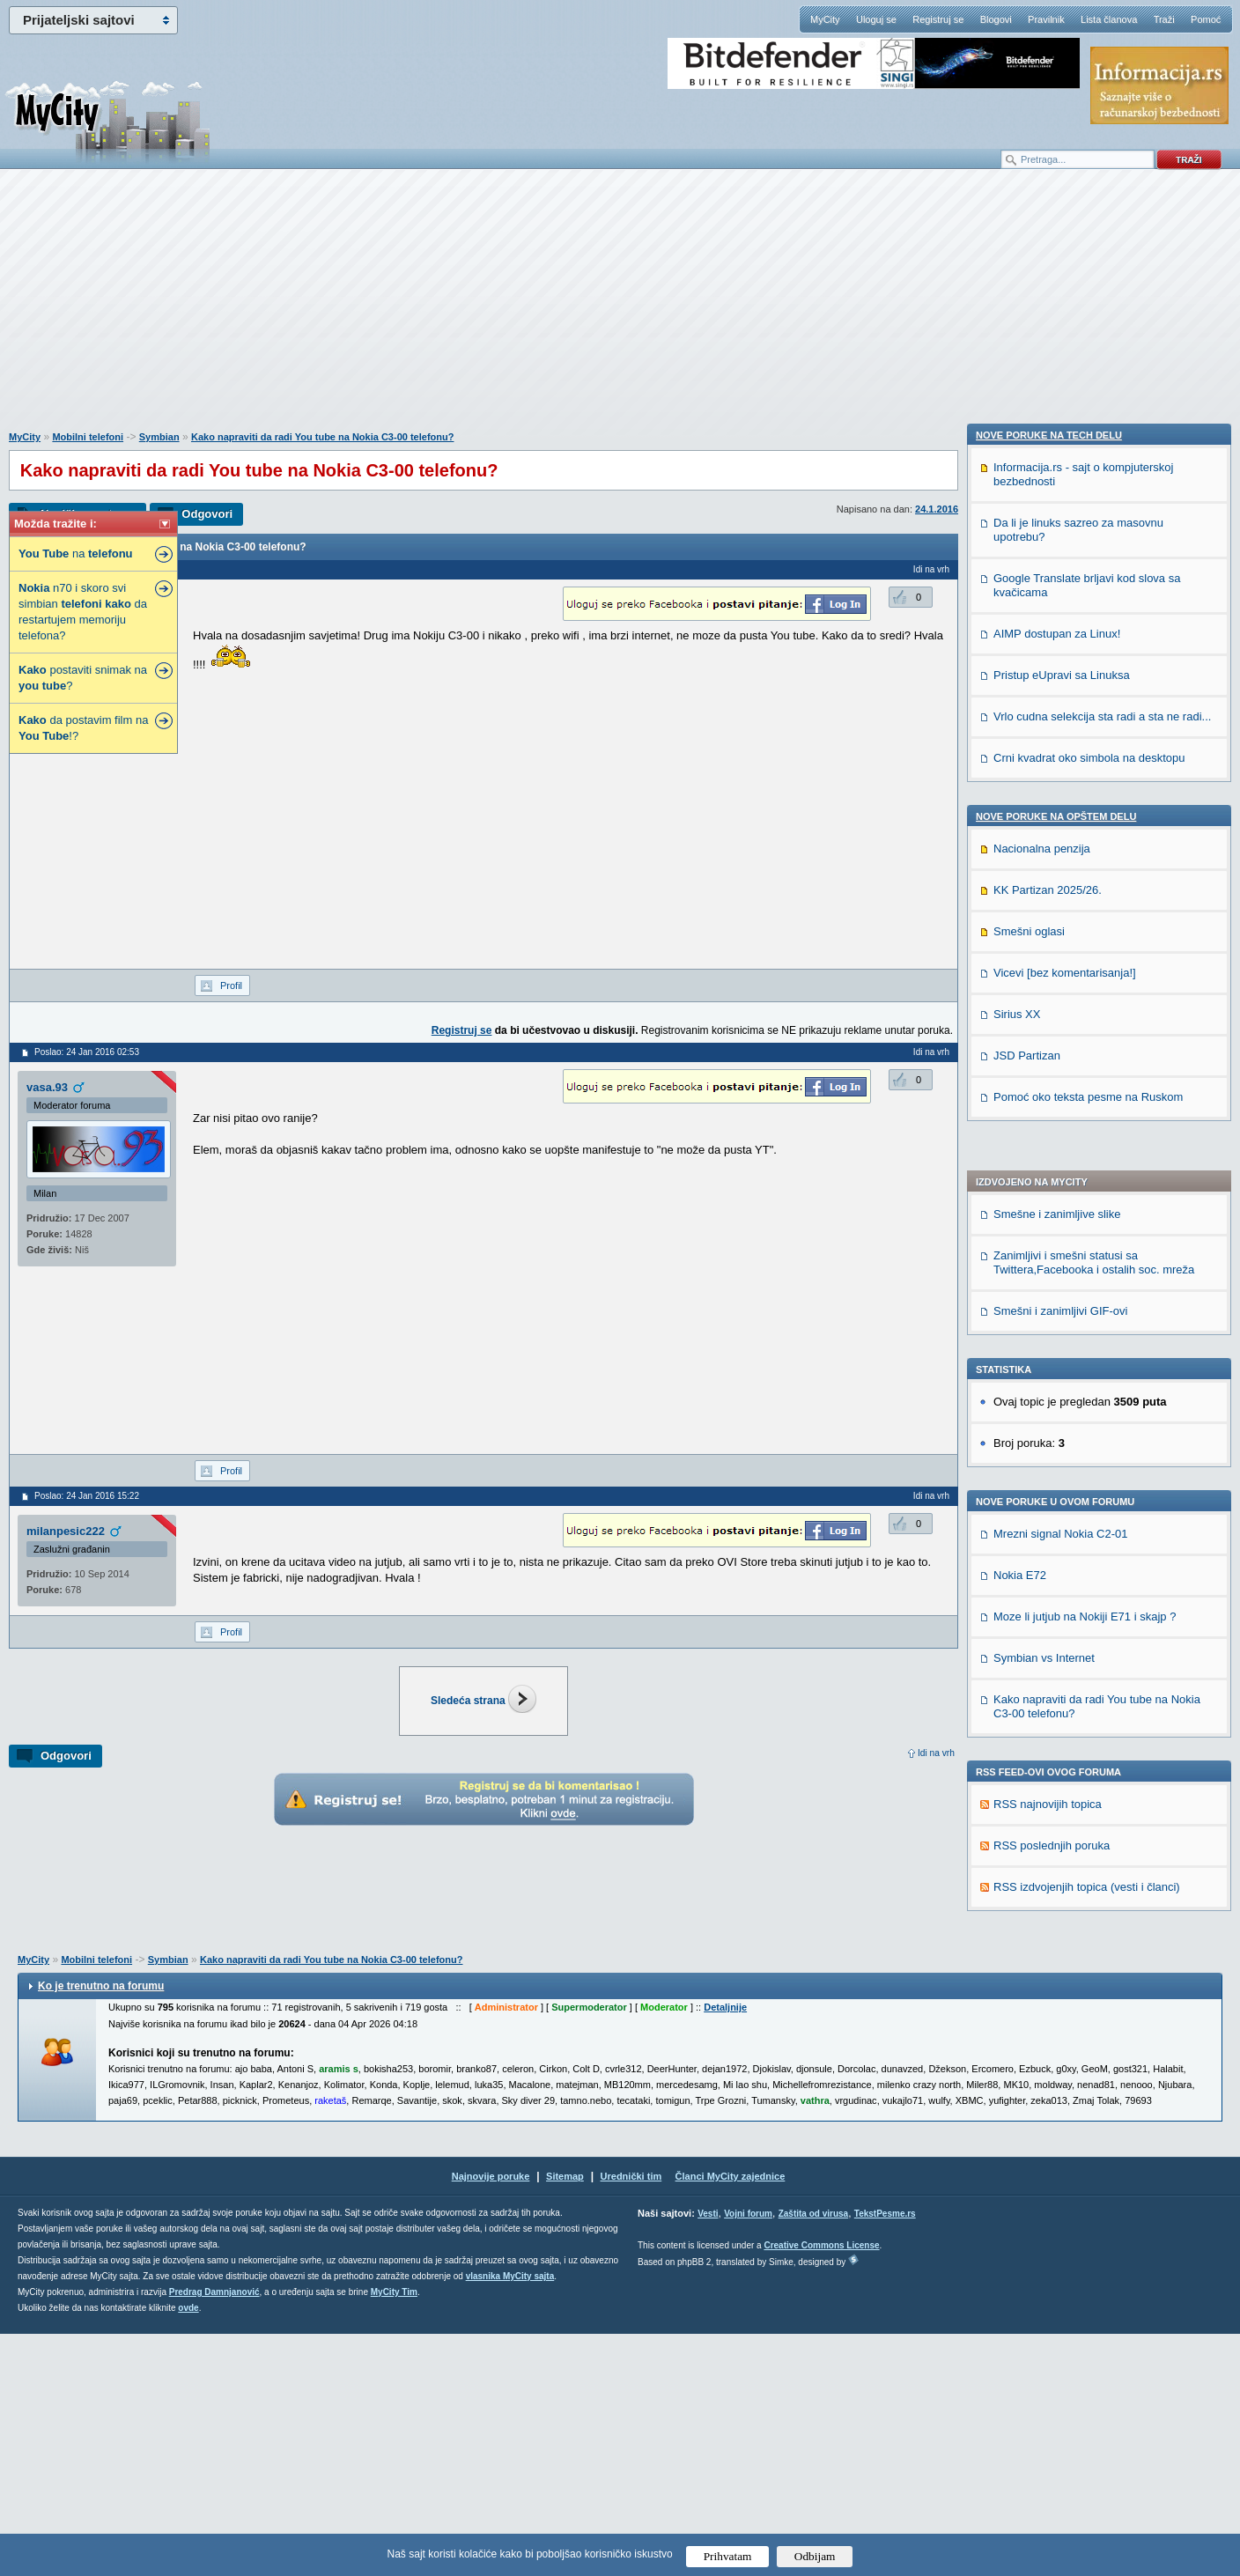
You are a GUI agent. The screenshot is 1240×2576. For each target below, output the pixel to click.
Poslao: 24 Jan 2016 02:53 (86, 1052)
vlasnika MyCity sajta (510, 2518)
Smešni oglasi (1029, 1963)
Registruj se (937, 19)
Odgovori (206, 513)
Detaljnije (725, 2249)
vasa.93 (47, 1087)
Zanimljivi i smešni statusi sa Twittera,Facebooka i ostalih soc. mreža (1093, 784)
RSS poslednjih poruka (1051, 1367)
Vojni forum (748, 2456)
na (75, 553)
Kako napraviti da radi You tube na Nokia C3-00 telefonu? (322, 437)
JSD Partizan (1026, 2087)
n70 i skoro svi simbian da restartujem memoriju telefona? (82, 611)
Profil (231, 985)
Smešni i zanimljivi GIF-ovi (1060, 832)
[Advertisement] (620, 309)
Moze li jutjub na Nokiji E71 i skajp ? (1084, 1138)
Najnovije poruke (491, 2418)
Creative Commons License (821, 2487)
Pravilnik (1046, 19)
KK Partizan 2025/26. (1047, 1922)
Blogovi (996, 19)
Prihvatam (728, 2556)
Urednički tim (631, 2418)
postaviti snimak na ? (82, 677)
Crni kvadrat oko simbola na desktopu (1089, 1790)
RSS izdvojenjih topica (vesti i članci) (1086, 1408)
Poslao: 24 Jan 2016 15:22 (86, 1496)
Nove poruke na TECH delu (1049, 1467)
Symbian (159, 437)
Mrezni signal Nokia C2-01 (1060, 1055)
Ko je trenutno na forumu (101, 2228)
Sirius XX (1016, 2046)
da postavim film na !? (83, 727)
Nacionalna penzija (1041, 1880)
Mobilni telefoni (87, 437)
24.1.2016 (936, 509)
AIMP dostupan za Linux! (1056, 1665)
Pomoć (1206, 19)
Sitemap (565, 2418)
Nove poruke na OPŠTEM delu (1056, 1848)
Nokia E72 (1019, 1096)
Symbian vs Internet (1044, 1179)
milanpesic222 (65, 1531)
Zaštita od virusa (813, 2456)
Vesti (708, 2456)
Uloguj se (876, 19)
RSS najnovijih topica (1047, 1325)
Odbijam (815, 2556)
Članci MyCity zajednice (730, 2418)
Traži (1164, 19)
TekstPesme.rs (885, 2456)
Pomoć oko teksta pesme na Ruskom (1088, 2129)
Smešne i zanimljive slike (1057, 735)
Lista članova (1109, 19)
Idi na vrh (936, 1753)
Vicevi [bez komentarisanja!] (1064, 2004)
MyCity (825, 19)
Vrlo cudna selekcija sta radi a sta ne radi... (1102, 1748)
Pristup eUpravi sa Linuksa (1061, 1707)
